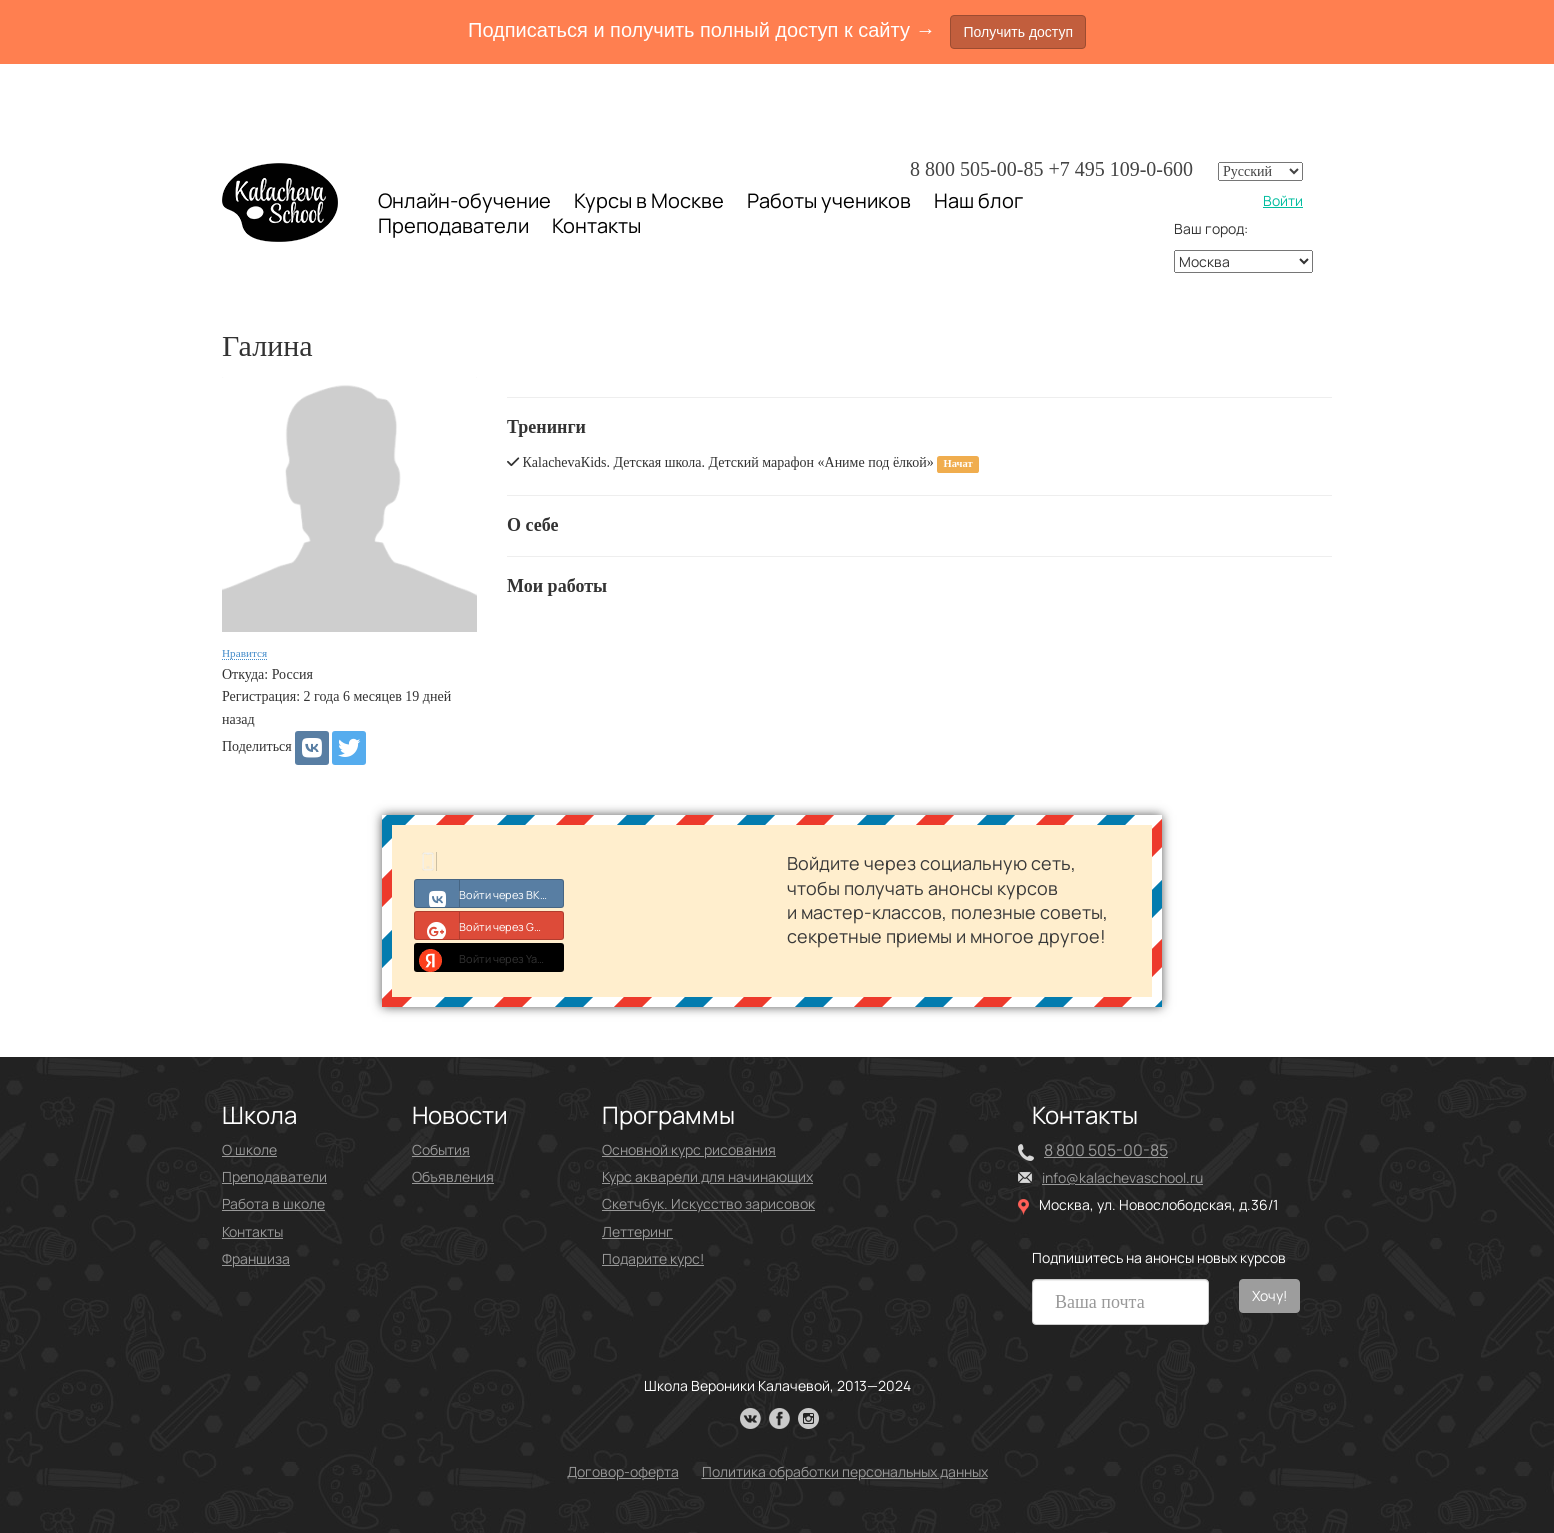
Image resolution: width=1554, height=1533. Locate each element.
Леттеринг (637, 1231)
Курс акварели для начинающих (707, 1176)
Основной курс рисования (689, 1149)
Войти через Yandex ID (489, 957)
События (441, 1149)
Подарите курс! (653, 1258)
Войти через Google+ (489, 925)
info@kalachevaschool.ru (1122, 1177)
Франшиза (256, 1258)
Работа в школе (273, 1203)
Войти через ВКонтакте (489, 893)
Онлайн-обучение (464, 200)
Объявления (453, 1176)
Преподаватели (453, 225)
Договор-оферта (623, 1471)
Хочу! (1269, 1295)
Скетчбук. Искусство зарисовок (708, 1203)
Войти (1283, 200)
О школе (249, 1149)
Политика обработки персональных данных (845, 1471)
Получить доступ (1018, 32)
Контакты (596, 226)
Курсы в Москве (649, 201)
